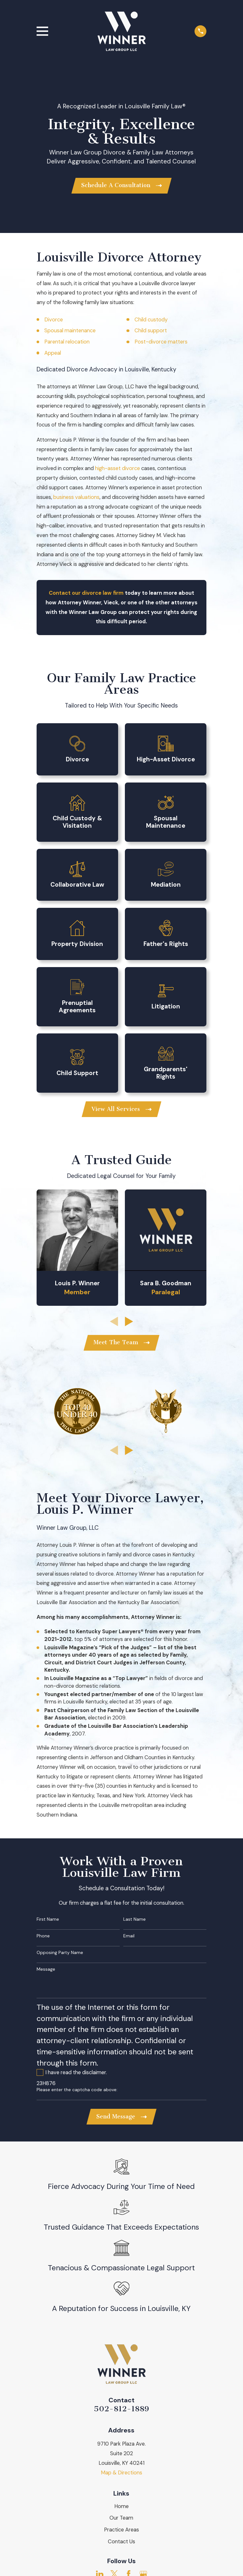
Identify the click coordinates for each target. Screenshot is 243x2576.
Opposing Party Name (60, 1955)
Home (121, 2509)
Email (129, 1938)
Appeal (52, 353)
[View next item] (129, 1323)
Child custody (151, 320)
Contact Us (121, 2544)
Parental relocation (67, 342)
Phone (43, 1938)
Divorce (53, 320)
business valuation (75, 497)
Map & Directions (121, 2475)
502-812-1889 (121, 2411)
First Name (48, 1921)
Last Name (134, 1921)
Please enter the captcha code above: (77, 2092)
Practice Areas (121, 2532)
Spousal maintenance (70, 331)
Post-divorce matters (161, 342)
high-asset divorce (117, 469)
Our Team (121, 2520)
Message (46, 1971)
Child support (151, 331)
